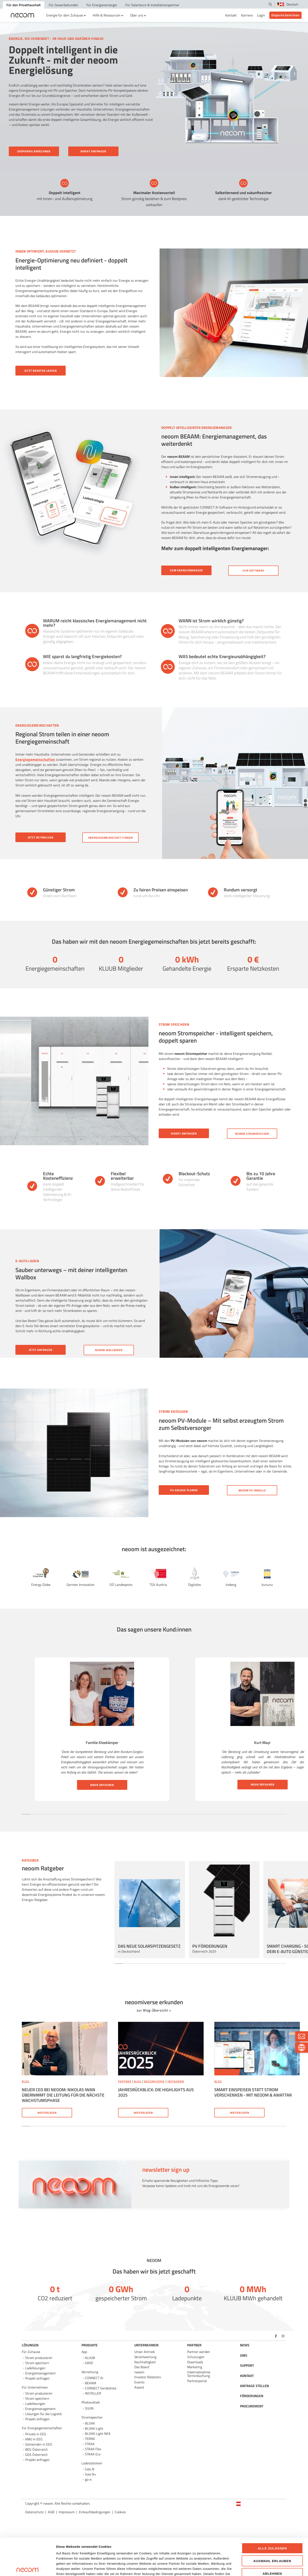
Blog (25, 2081)
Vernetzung (89, 2371)
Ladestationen (91, 2463)
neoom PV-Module (252, 1490)
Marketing (194, 2366)
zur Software (253, 570)
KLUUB (90, 2357)
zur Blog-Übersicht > (154, 2010)
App (84, 2351)
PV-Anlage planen (184, 1490)
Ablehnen (272, 2535)
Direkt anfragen (93, 151)
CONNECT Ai (94, 2377)
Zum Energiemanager (186, 570)
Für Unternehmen (35, 2387)
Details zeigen (229, 2567)
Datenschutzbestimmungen (91, 2551)
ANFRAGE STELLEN (254, 2385)
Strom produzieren (38, 2357)
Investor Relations (147, 2377)
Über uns (136, 15)
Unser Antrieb (144, 2351)
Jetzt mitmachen (40, 837)
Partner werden (198, 2351)
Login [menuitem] (261, 15)
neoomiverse (154, 2081)
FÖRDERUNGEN (251, 2395)
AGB (126, 2551)
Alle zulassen (272, 2510)
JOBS (243, 2355)
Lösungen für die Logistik (43, 2413)
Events (139, 2382)
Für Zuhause (31, 2351)
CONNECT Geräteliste (100, 2388)
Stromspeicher (92, 2417)
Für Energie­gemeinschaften (42, 2428)
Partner (124, 2081)
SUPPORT (247, 2365)
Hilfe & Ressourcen (106, 15)
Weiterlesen (47, 2112)
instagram (175, 2081)
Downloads (195, 2362)
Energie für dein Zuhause (64, 15)
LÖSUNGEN (30, 2345)
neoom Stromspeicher (252, 1134)
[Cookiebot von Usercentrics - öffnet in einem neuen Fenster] (27, 2567)
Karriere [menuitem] (247, 15)
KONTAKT (247, 2375)
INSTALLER (93, 2393)
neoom (139, 2372)
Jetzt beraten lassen (40, 370)
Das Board (141, 2366)
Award (139, 2387)
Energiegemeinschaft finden (110, 837)
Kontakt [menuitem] (231, 15)
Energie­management (40, 2408)
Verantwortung (145, 2356)
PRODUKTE (89, 2345)
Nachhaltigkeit (145, 2362)
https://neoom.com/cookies (88, 2540)
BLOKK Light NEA (98, 2433)
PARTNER (194, 2345)
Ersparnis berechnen (33, 151)
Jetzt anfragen (40, 1350)
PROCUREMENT (251, 2406)
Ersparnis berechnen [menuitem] (285, 15)
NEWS (244, 2345)
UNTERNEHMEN (146, 2345)
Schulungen (195, 2356)
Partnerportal (197, 2380)
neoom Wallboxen (109, 1350)
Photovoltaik (90, 2402)
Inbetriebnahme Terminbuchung (198, 2373)
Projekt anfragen (37, 2459)
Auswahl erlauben (272, 2522)
